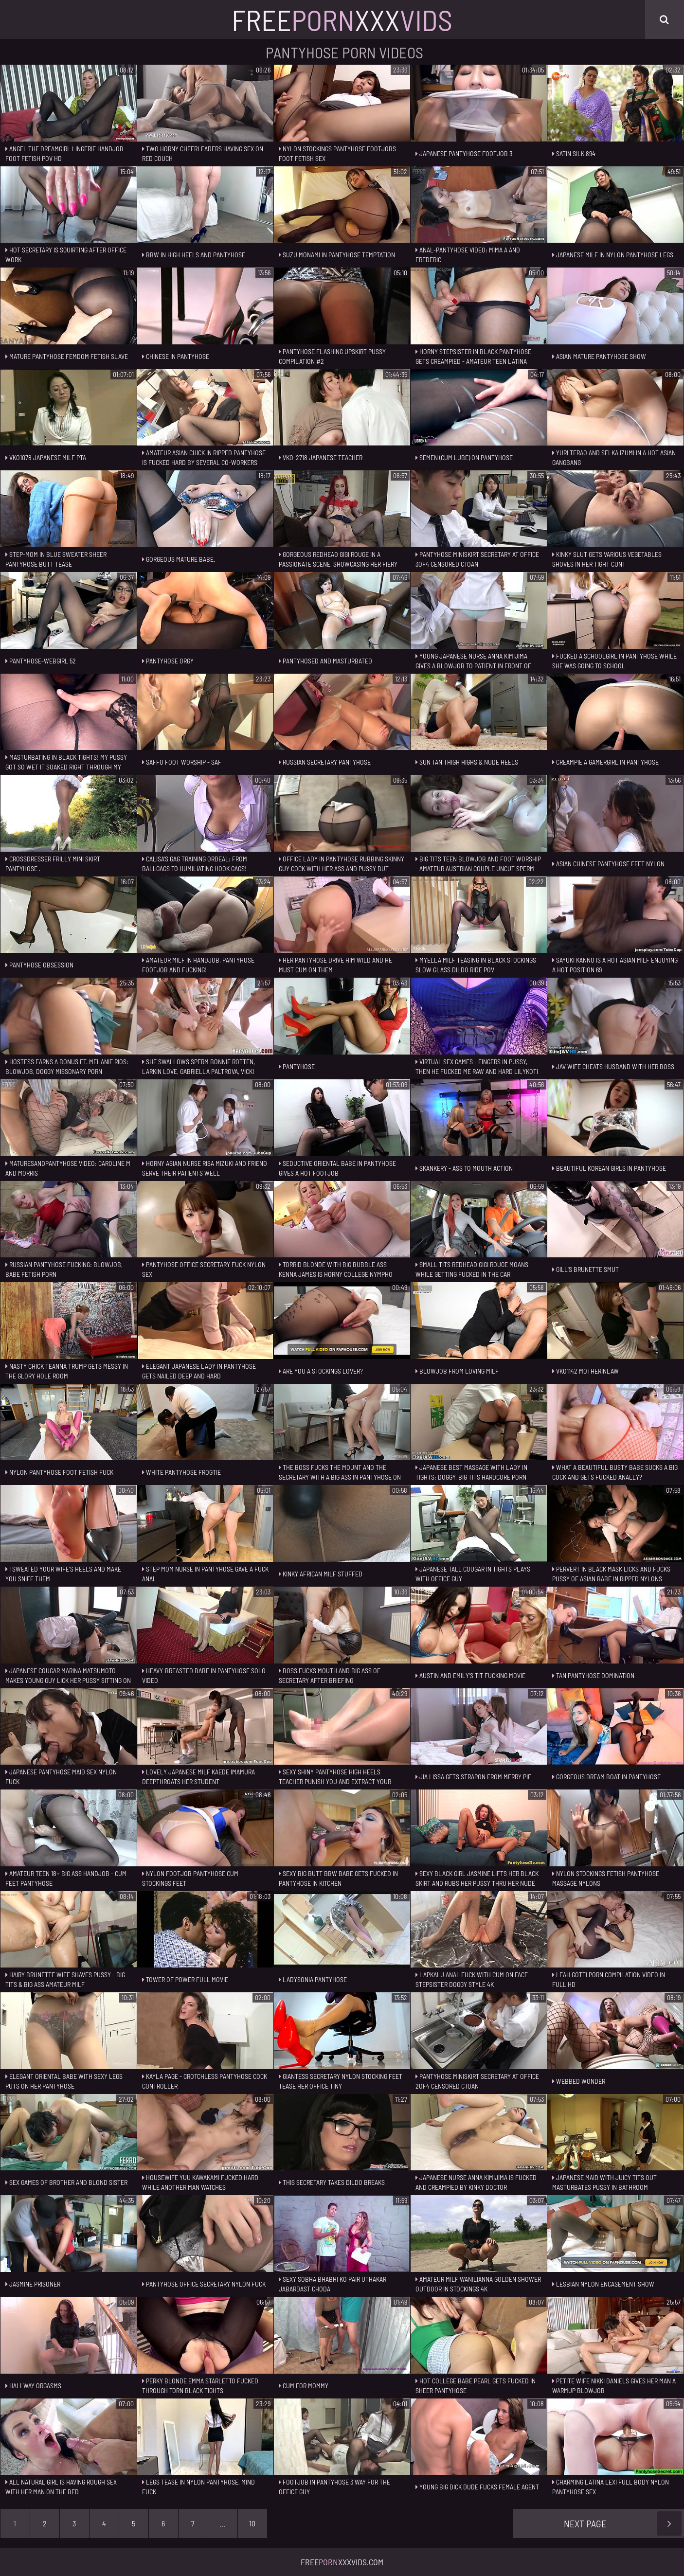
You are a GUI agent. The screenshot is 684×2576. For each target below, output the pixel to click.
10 (252, 2523)
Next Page (623, 2523)
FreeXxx (342, 19)
